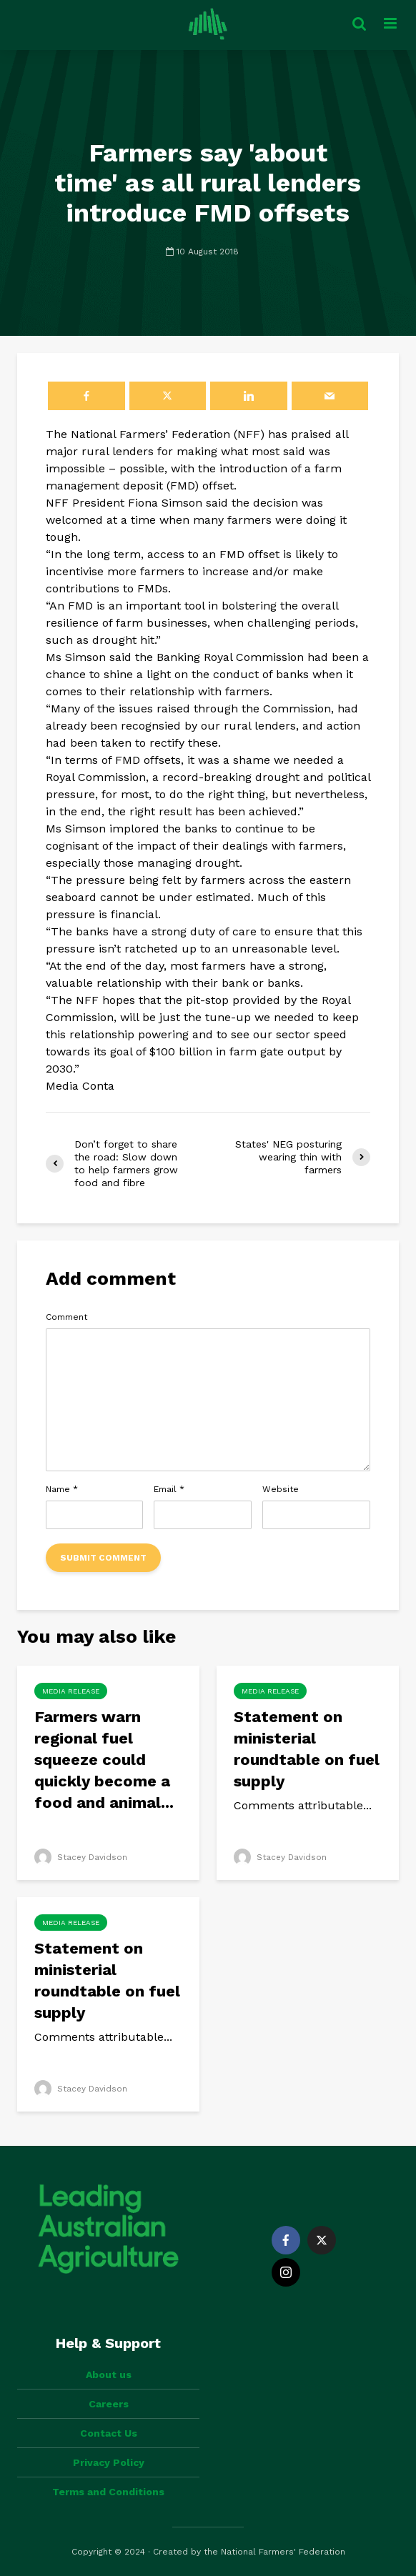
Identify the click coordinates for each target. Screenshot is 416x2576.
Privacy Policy (108, 2462)
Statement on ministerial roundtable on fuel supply (307, 1749)
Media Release (70, 1691)
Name (62, 1489)
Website (280, 1489)
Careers (109, 2404)
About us (109, 2374)
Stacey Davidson (81, 1857)
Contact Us (108, 2433)
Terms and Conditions (108, 2491)
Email (169, 1489)
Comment (66, 1317)
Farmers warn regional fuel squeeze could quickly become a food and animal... (104, 1759)
